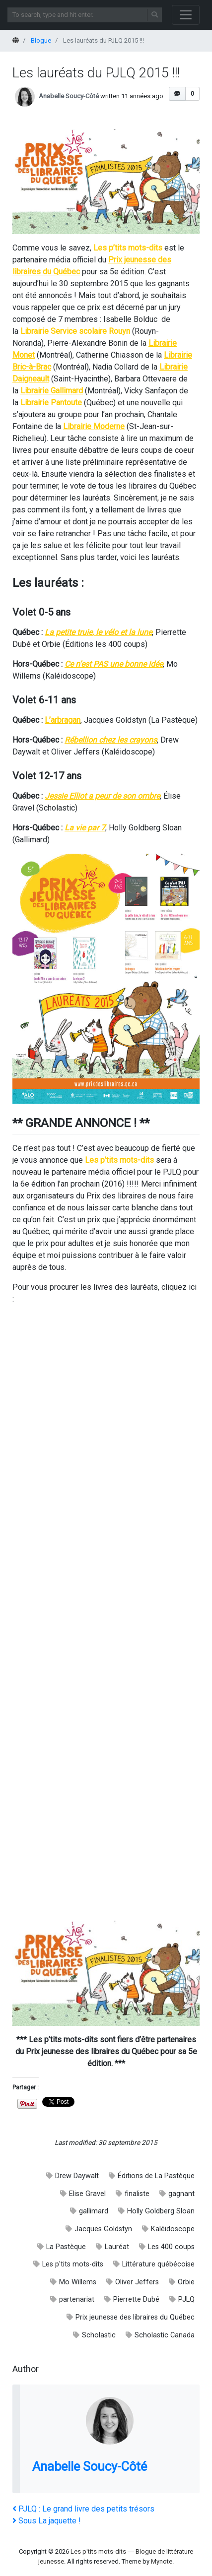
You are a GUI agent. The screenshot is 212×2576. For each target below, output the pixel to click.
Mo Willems (77, 2282)
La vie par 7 (85, 827)
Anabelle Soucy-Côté (69, 96)
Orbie (186, 2282)
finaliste (137, 2194)
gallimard (93, 2211)
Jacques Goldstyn (103, 2229)
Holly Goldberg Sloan (161, 2211)
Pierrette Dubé (136, 2299)
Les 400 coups (171, 2247)
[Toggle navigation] (186, 15)
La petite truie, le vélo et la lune (98, 632)
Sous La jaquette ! (46, 2520)
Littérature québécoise (158, 2264)
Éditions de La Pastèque (156, 2176)
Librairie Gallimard (51, 390)
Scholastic (99, 2335)
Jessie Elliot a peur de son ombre (102, 796)
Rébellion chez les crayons (111, 740)
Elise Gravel (87, 2194)
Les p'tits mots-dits (72, 2264)
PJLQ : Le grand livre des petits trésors (83, 2508)
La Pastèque (66, 2247)
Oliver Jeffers (137, 2282)
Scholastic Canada (165, 2335)
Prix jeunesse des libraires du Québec (135, 2317)
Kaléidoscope (173, 2229)
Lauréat (117, 2247)
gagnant (181, 2194)
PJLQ (186, 2299)
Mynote (161, 2561)
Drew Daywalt (77, 2176)
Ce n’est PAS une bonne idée (114, 664)
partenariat (76, 2299)
